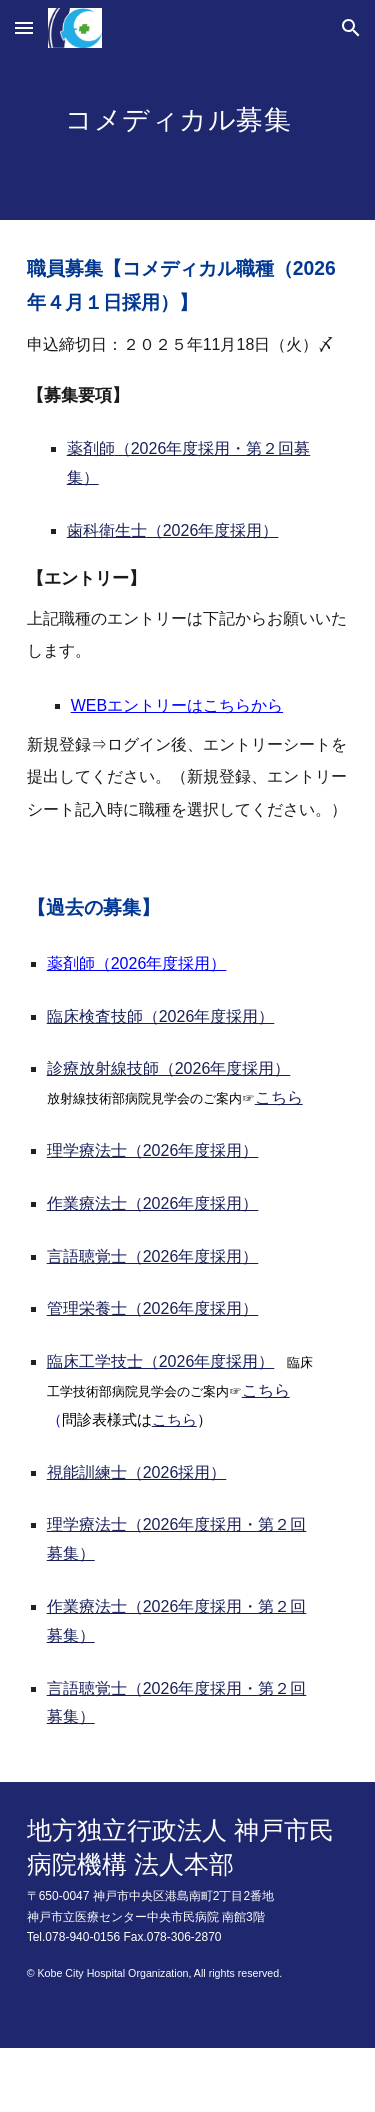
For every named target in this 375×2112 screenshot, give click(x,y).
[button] (24, 27)
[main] (188, 138)
